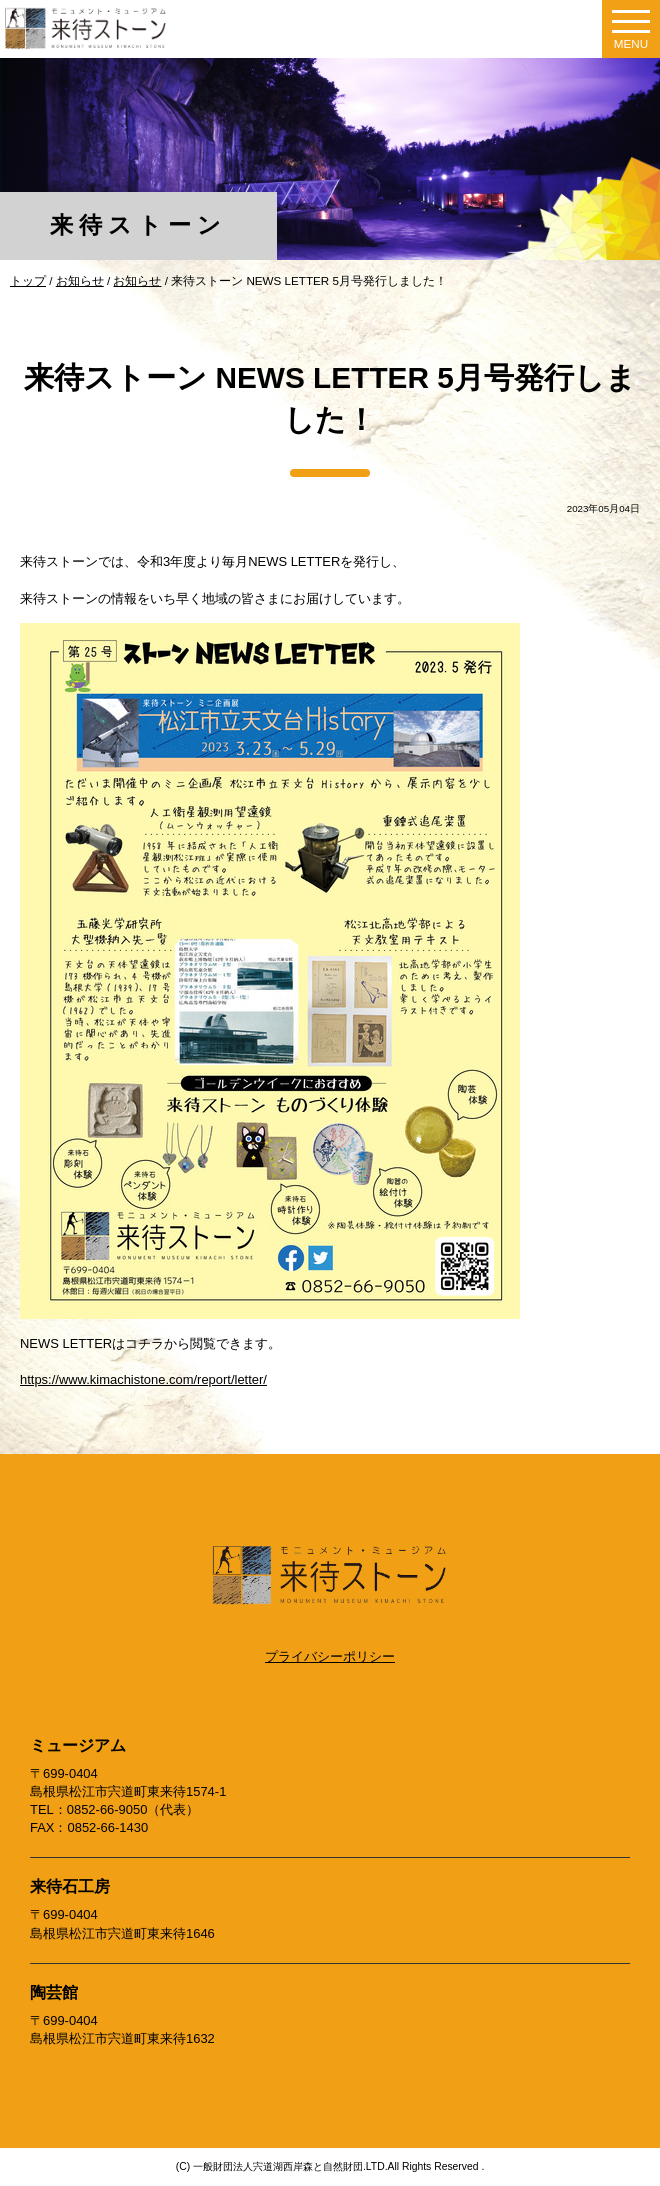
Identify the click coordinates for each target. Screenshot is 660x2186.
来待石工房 (70, 1886)
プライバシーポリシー (330, 1656)
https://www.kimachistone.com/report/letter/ (143, 1379)
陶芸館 (54, 1992)
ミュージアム (78, 1745)
